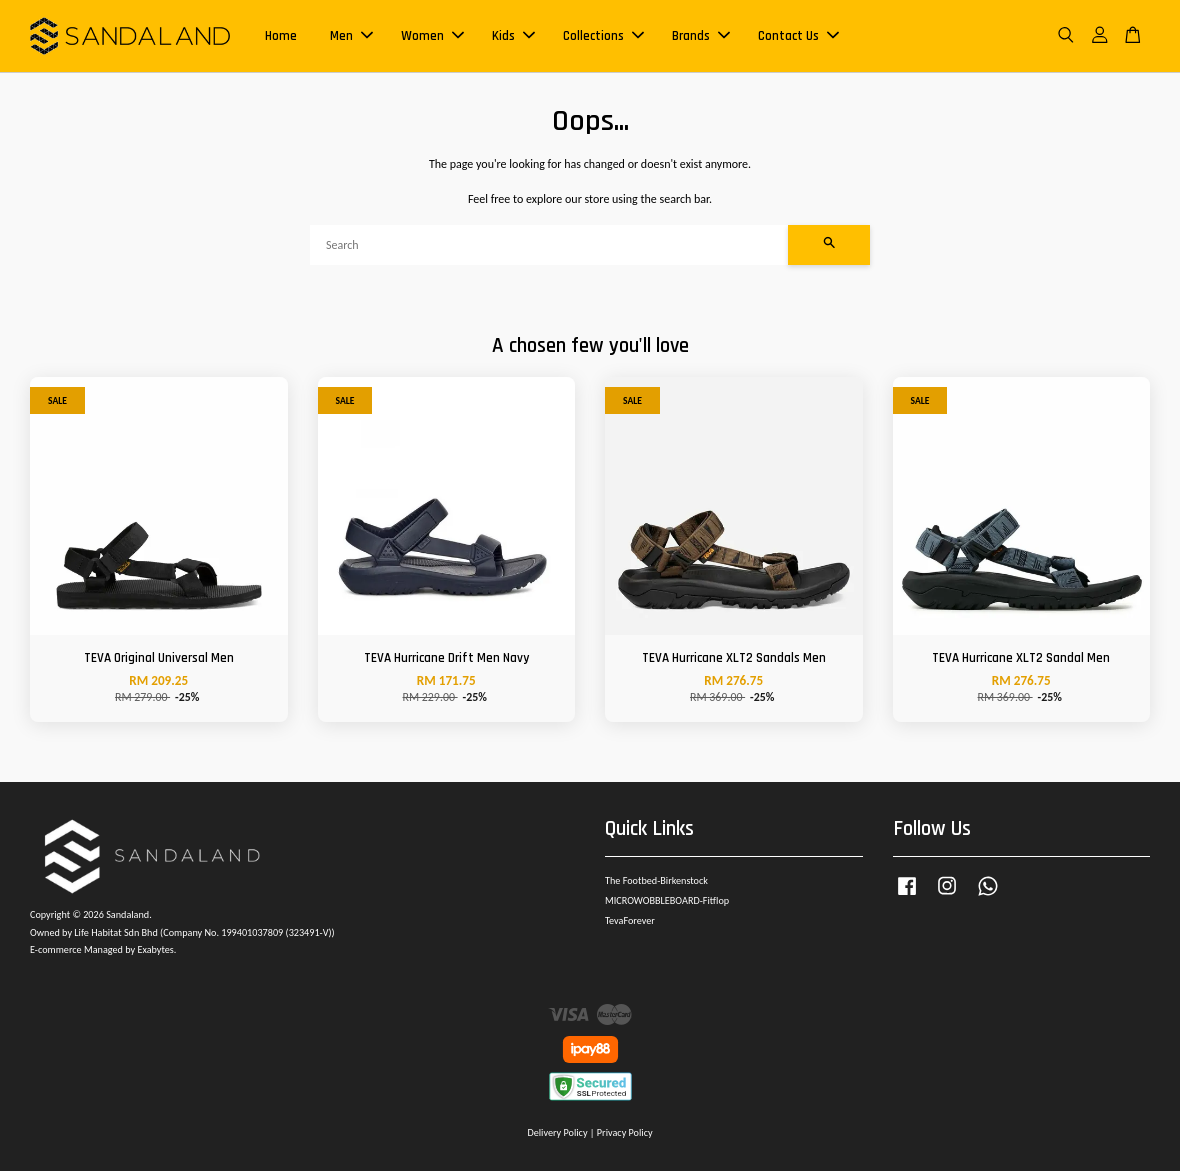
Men (351, 36)
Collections (603, 36)
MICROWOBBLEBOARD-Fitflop (667, 900)
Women (432, 36)
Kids (513, 36)
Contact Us (798, 36)
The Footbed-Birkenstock (656, 880)
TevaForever (630, 920)
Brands (701, 36)
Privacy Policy (625, 1132)
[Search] (549, 245)
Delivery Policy (557, 1132)
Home (281, 36)
